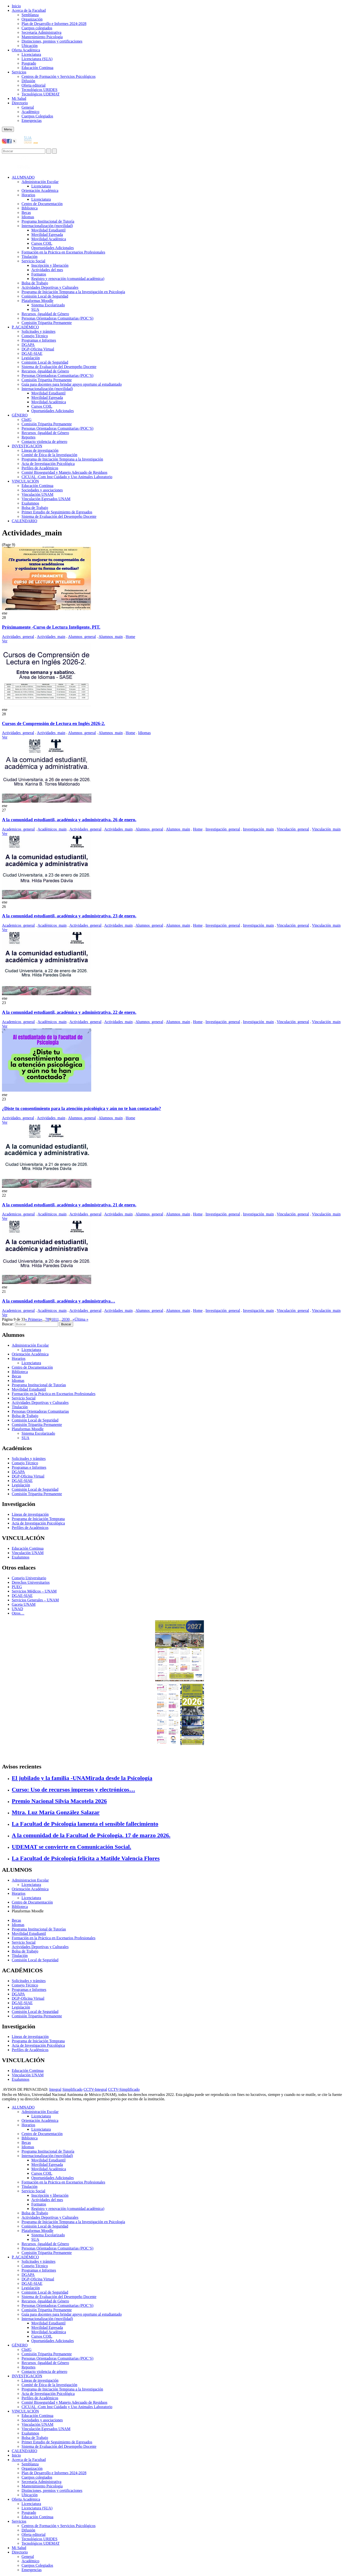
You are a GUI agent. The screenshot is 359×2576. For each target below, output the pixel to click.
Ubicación (30, 46)
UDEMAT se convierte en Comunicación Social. (71, 1847)
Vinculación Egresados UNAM (46, 499)
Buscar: (8, 1324)
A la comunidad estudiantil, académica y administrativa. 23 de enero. (69, 915)
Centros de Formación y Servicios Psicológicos (59, 76)
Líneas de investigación (40, 450)
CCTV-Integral (95, 2089)
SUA (35, 309)
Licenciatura (31, 54)
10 (53, 1319)
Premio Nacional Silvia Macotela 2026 (59, 1801)
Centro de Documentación (42, 204)
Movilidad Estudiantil (48, 230)
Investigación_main (258, 829)
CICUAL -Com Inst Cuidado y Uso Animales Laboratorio (67, 477)
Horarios (28, 195)
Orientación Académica (30, 1354)
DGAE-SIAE (32, 353)
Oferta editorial (33, 85)
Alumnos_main (111, 637)
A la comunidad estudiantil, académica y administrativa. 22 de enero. (69, 1012)
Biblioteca (30, 208)
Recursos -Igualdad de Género (45, 314)
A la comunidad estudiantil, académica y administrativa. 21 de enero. (69, 1204)
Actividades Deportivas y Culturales (50, 287)
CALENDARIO (24, 521)
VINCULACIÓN (25, 481)
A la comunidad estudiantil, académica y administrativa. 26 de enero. (69, 819)
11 (57, 1319)
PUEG (17, 1587)
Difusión (28, 81)
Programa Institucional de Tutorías (39, 1385)
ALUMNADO (23, 177)
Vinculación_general (293, 829)
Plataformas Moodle (37, 301)
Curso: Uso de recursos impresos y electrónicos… (73, 1789)
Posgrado (29, 63)
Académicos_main (52, 829)
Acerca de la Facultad (29, 10)
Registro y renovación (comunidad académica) (67, 279)
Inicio (16, 6)
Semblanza (30, 15)
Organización (32, 19)
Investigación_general (222, 829)
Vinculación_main (326, 829)
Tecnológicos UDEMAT (41, 94)
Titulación (29, 256)
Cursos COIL (41, 243)
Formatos (38, 274)
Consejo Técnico (35, 336)
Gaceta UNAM (23, 1604)
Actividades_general (18, 637)
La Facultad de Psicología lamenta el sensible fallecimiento (85, 1824)
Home (130, 637)
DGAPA (28, 345)
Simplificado (72, 2089)
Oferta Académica (26, 50)
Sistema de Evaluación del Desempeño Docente (59, 367)
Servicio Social (33, 261)
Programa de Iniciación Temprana (38, 1519)
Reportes (28, 437)
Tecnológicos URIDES (39, 90)
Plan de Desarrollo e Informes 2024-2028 (54, 24)
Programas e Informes (39, 340)
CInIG (27, 419)
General (28, 107)
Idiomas (28, 217)
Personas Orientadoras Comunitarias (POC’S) (57, 318)
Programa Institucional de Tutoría (48, 221)
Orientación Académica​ (40, 190)
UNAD (17, 1609)
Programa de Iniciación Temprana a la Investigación (62, 459)
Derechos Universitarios (31, 1582)
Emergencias (32, 120)
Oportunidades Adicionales (52, 248)
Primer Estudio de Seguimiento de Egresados (57, 512)
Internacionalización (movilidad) (47, 226)
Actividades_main (51, 637)
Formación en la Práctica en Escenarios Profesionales (63, 252)
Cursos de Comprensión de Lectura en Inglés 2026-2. (53, 723)
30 (68, 1319)
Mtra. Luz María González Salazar (56, 1812)
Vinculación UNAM (37, 494)
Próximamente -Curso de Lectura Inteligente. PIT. (51, 627)
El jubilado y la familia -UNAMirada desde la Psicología (82, 1778)
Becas (26, 212)
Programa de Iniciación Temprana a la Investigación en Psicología (73, 292)
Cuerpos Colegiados (37, 116)
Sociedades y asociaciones (42, 490)
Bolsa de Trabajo (35, 283)
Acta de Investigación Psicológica (48, 464)
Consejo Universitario (29, 1578)
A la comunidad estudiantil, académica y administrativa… (58, 1301)
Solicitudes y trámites (39, 331)
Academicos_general (18, 829)
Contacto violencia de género (44, 441)
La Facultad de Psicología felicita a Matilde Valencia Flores (86, 1858)
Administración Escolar (40, 182)
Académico (30, 112)
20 (64, 1319)
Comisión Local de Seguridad (45, 296)
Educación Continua (37, 68)
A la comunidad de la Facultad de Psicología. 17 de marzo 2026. (91, 1835)
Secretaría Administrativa (41, 32)
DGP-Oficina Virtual (38, 349)
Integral (55, 2089)
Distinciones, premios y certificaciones (52, 41)
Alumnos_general (82, 637)
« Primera (33, 1319)
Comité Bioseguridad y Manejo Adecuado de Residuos (64, 472)
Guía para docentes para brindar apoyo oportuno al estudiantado (72, 384)
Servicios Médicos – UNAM (34, 1591)
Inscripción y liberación (49, 265)
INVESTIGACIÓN (27, 446)
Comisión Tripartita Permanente (47, 323)
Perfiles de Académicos (40, 468)
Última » (81, 1319)
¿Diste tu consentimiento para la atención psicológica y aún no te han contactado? (81, 1108)
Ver (4, 641)
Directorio (20, 103)
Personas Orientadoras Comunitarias (40, 1411)
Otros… (18, 1613)
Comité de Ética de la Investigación (49, 455)
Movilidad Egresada (47, 234)
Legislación (31, 358)
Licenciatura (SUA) (37, 59)
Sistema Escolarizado (48, 305)
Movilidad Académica (48, 239)
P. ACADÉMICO (25, 327)
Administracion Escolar (30, 1880)
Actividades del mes (47, 270)
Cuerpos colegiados (37, 28)
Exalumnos (30, 503)
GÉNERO (20, 415)
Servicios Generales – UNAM (35, 1600)
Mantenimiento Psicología (42, 37)
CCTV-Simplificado (124, 2089)
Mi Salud (19, 98)
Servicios (19, 72)
